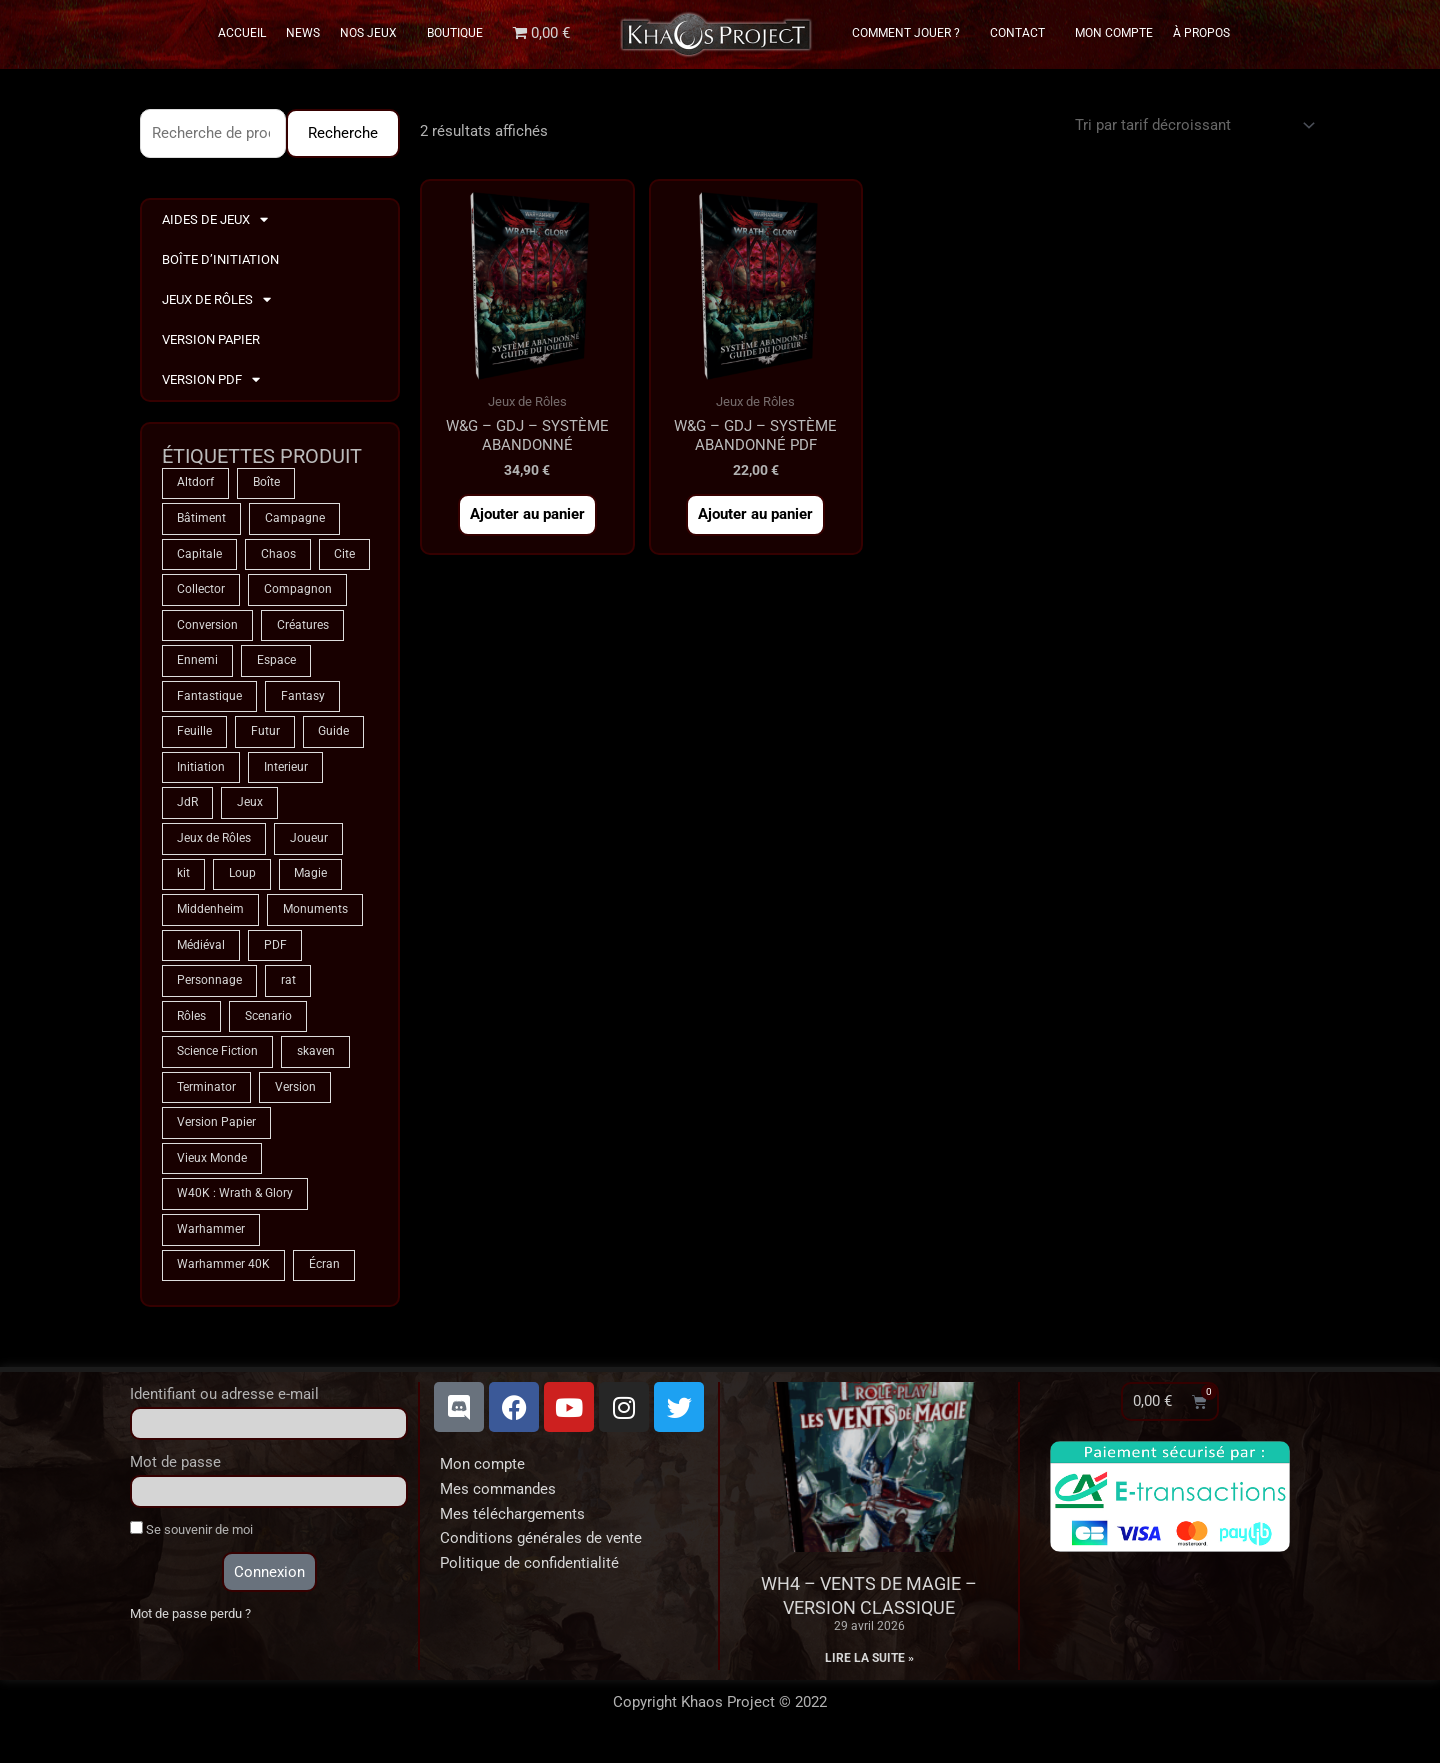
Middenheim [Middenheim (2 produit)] (210, 916)
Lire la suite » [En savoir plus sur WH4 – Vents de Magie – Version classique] (869, 1669)
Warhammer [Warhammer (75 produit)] (211, 1240)
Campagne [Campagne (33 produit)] (295, 520)
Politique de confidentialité (529, 1574)
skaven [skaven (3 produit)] (316, 1060)
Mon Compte (1114, 33)
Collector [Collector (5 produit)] (201, 592)
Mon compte (482, 1475)
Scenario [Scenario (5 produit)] (268, 1024)
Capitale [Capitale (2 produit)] (199, 556)
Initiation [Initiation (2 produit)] (201, 772)
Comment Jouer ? (911, 33)
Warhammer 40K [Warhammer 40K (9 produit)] (223, 1276)
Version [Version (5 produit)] (295, 1096)
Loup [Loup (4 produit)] (242, 880)
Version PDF (211, 380)
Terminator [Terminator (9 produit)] (206, 1096)
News (303, 33)
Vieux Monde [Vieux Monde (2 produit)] (212, 1168)
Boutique (455, 33)
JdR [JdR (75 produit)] (187, 808)
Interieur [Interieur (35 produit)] (286, 772)
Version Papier (211, 339)
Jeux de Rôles (216, 300)
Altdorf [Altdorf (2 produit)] (195, 484)
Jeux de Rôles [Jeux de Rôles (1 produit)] (214, 844)
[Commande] (1191, 125)
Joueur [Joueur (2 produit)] (309, 844)
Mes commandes (498, 1500)
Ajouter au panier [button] (527, 516)
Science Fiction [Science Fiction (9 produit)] (217, 1060)
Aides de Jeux (215, 220)
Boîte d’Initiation (220, 259)
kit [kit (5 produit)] (183, 880)
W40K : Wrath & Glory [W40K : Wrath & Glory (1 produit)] (235, 1204)
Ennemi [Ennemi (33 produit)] (197, 664)
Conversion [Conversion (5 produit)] (207, 628)
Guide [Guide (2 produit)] (334, 736)
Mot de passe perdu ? (190, 1625)
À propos (1201, 33)
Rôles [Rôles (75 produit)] (191, 1024)
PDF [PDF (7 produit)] (275, 952)
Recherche (343, 133)
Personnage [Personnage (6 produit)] (209, 988)
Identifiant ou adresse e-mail (224, 1405)
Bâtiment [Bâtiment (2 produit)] (201, 520)
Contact (1022, 33)
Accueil (242, 33)
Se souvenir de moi (191, 1540)
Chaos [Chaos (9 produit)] (278, 556)
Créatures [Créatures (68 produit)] (303, 628)
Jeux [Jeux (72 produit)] (250, 808)
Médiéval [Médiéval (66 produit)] (201, 952)
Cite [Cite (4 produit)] (345, 556)
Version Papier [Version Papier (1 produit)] (216, 1132)
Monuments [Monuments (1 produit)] (315, 916)
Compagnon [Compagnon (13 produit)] (298, 592)
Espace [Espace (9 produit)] (276, 664)
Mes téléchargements (512, 1525)
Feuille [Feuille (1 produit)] (194, 736)
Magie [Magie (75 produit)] (311, 880)
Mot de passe (175, 1473)
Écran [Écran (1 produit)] (324, 1276)
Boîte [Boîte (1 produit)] (266, 484)
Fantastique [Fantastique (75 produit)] (209, 700)
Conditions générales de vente (541, 1550)
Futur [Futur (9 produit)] (265, 736)
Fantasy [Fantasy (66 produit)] (303, 700)
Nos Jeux (373, 33)
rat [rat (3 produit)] (288, 988)
